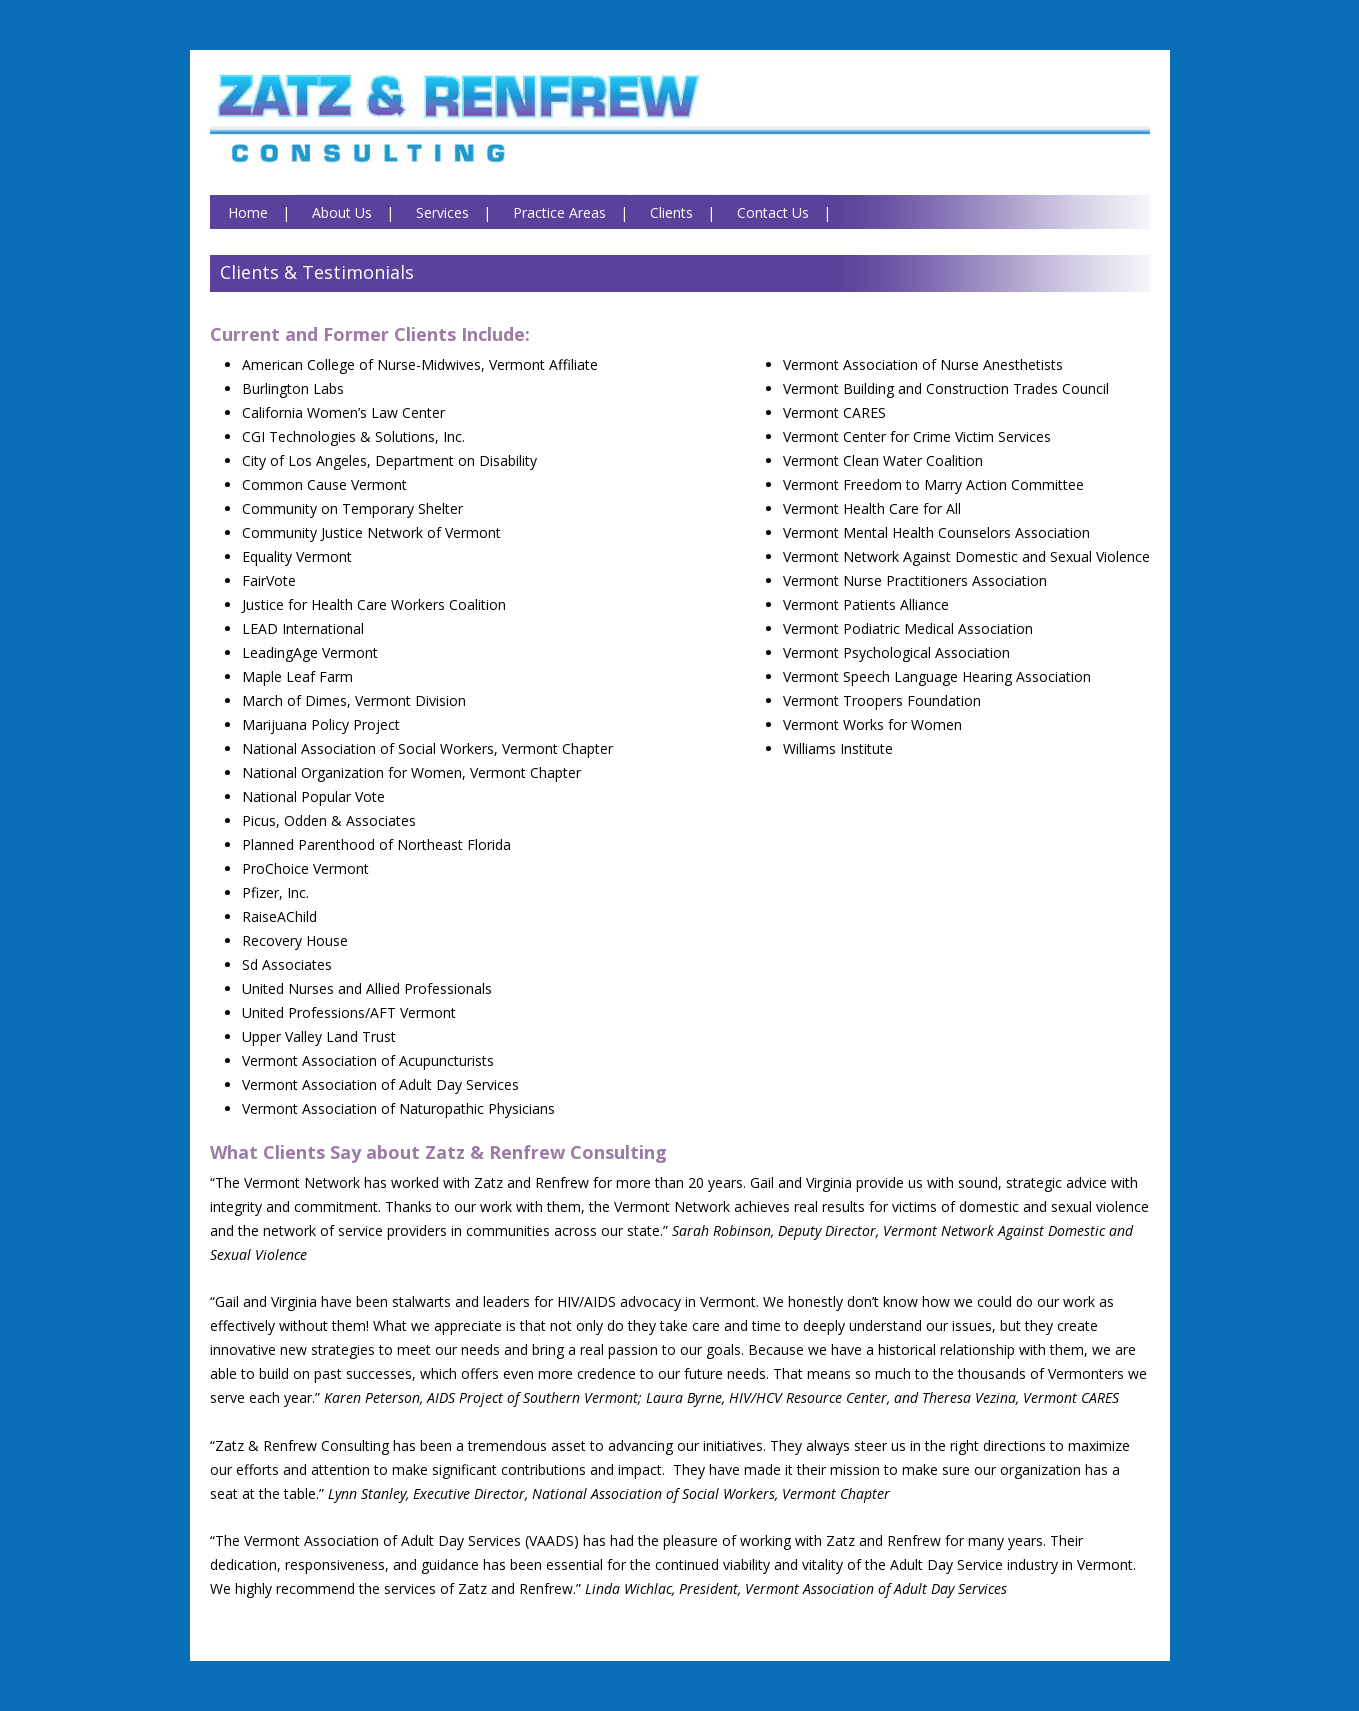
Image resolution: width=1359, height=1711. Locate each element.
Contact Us (773, 212)
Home (248, 212)
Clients (671, 212)
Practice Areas (559, 212)
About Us (342, 212)
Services (442, 212)
